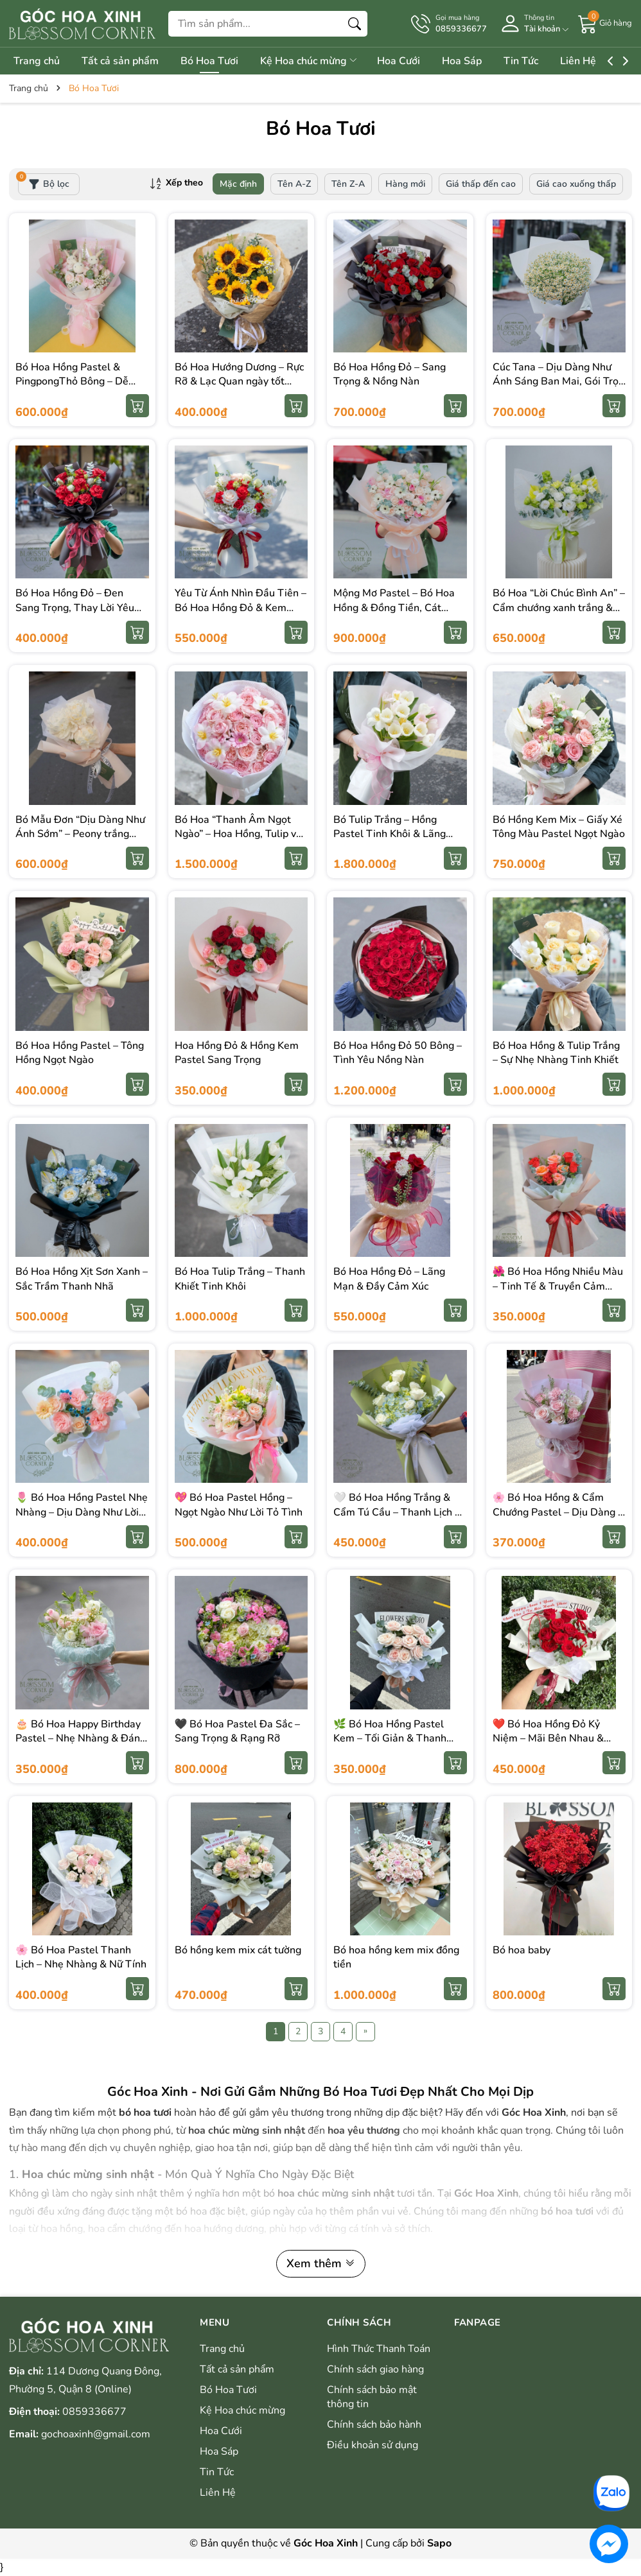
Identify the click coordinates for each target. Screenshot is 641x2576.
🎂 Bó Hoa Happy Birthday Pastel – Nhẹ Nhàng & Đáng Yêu (80, 1738)
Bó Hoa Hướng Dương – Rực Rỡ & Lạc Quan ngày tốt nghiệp (239, 381)
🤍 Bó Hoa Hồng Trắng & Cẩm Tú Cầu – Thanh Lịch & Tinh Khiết (397, 1512)
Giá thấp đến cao (481, 184)
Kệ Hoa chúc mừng (323, 61)
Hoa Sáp (484, 61)
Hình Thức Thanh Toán (378, 2349)
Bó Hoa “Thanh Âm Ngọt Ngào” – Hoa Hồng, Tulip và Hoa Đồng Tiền (238, 834)
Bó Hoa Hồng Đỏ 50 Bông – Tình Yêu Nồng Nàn (397, 1053)
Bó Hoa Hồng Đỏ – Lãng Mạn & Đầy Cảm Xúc (389, 1279)
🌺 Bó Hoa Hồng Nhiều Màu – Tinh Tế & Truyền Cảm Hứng (558, 1286)
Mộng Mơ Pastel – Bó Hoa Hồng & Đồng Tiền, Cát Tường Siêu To (394, 607)
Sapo (439, 2543)
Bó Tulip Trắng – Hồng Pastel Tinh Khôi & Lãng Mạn (389, 834)
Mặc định (238, 184)
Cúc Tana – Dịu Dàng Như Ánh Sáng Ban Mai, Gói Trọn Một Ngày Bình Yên (558, 381)
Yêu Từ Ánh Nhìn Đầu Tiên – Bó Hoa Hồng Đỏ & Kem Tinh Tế (240, 607)
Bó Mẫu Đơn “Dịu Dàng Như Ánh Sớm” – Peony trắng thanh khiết (80, 834)
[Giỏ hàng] (605, 23)
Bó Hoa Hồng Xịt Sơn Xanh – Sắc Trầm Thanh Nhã (81, 1279)
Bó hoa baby (521, 1950)
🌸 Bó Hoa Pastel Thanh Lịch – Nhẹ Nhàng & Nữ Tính (80, 1957)
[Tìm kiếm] (354, 24)
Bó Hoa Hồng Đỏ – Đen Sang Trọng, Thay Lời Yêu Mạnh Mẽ (74, 607)
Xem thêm (320, 2263)
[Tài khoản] (532, 23)
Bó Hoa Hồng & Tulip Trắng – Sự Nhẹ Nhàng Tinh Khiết (556, 1053)
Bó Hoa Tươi (218, 61)
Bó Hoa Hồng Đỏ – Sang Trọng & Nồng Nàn (389, 374)
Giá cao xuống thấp (576, 184)
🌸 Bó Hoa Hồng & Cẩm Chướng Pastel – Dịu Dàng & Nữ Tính (559, 1512)
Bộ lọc (43, 181)
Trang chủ (36, 61)
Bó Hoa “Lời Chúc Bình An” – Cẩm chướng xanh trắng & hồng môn (559, 607)
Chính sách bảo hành (374, 2424)
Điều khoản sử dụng (372, 2445)
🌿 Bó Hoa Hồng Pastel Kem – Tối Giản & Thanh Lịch (389, 1738)
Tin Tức (548, 61)
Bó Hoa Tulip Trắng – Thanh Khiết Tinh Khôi (240, 1279)
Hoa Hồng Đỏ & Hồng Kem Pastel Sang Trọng (237, 1053)
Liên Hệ (610, 61)
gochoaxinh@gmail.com (95, 2434)
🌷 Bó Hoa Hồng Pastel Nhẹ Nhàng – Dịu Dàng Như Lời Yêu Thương (81, 1512)
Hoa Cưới (416, 61)
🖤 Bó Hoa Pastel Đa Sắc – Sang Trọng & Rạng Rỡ (238, 1731)
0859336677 (94, 2412)
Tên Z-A (348, 184)
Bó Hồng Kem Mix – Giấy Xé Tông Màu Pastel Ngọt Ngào (559, 827)
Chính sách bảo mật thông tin (372, 2397)
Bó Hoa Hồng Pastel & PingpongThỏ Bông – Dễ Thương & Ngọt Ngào (71, 381)
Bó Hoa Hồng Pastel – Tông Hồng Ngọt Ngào (79, 1053)
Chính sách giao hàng (375, 2369)
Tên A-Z (294, 184)
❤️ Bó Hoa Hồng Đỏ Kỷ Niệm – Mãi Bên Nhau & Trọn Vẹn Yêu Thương (548, 1738)
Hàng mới (405, 184)
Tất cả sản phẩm (124, 61)
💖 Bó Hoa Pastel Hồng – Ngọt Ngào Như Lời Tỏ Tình (239, 1505)
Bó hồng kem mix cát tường (238, 1950)
